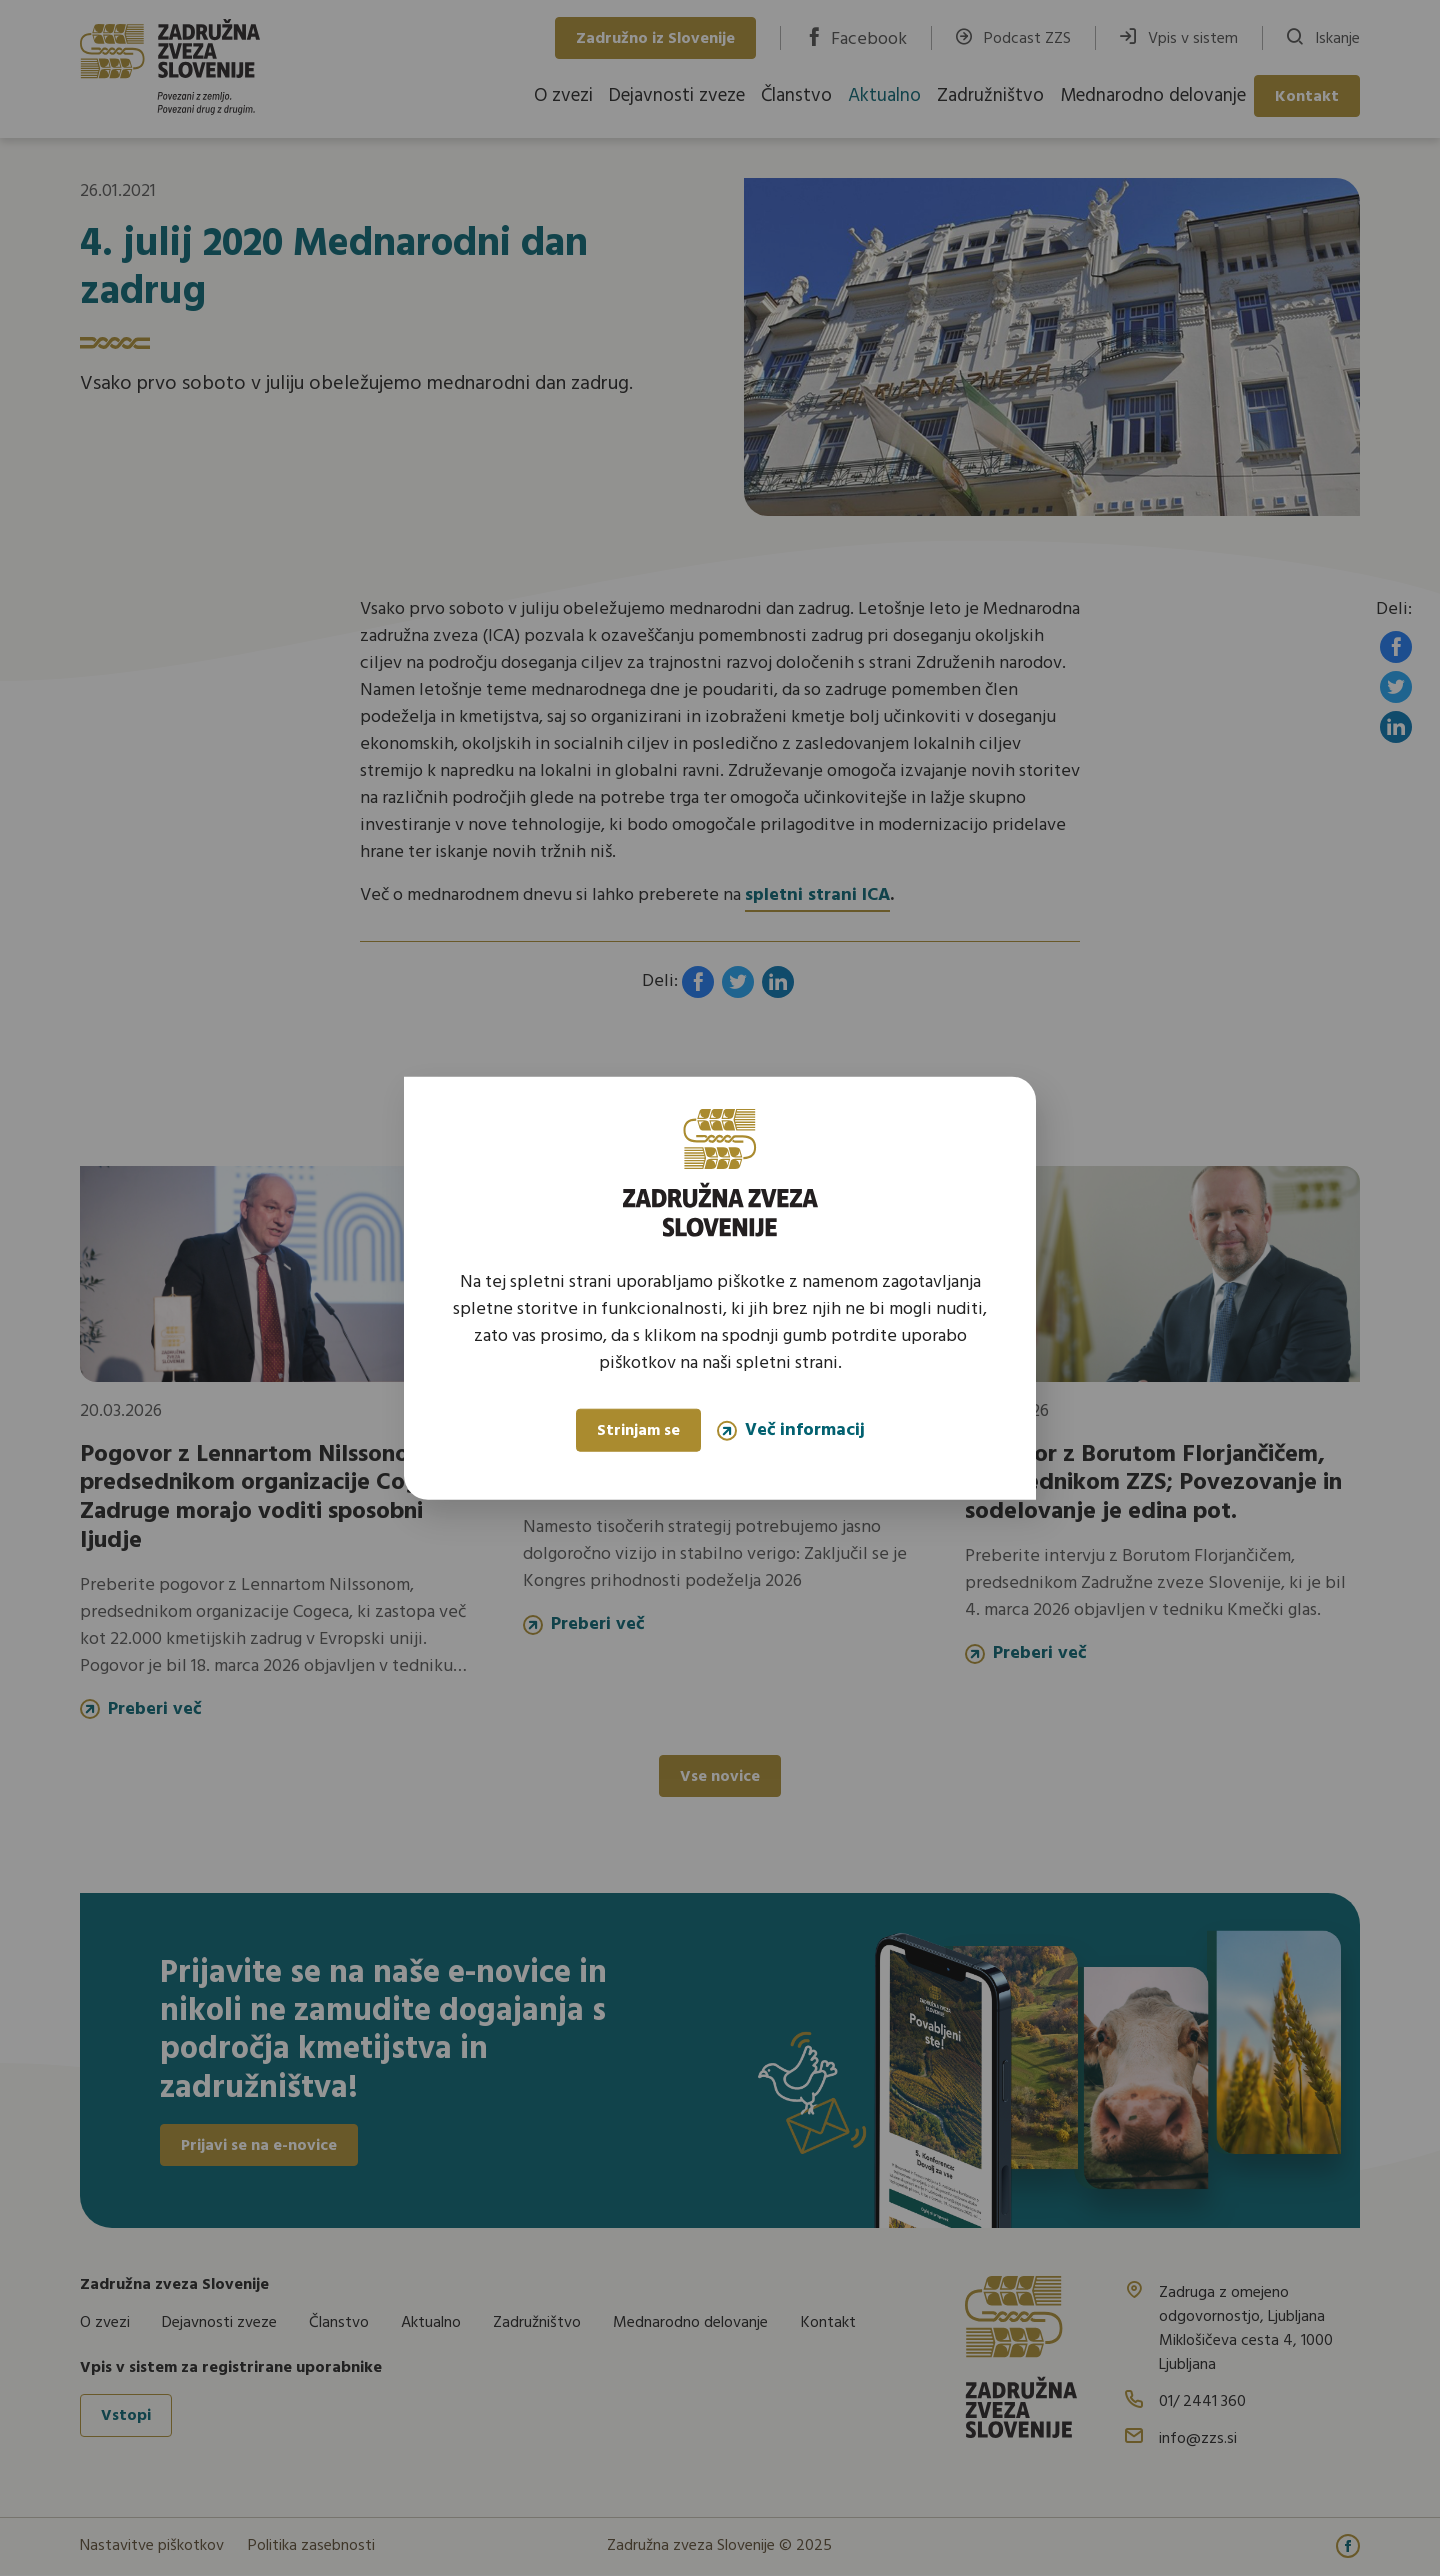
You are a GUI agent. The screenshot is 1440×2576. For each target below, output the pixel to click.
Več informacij (791, 1430)
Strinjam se (638, 1431)
